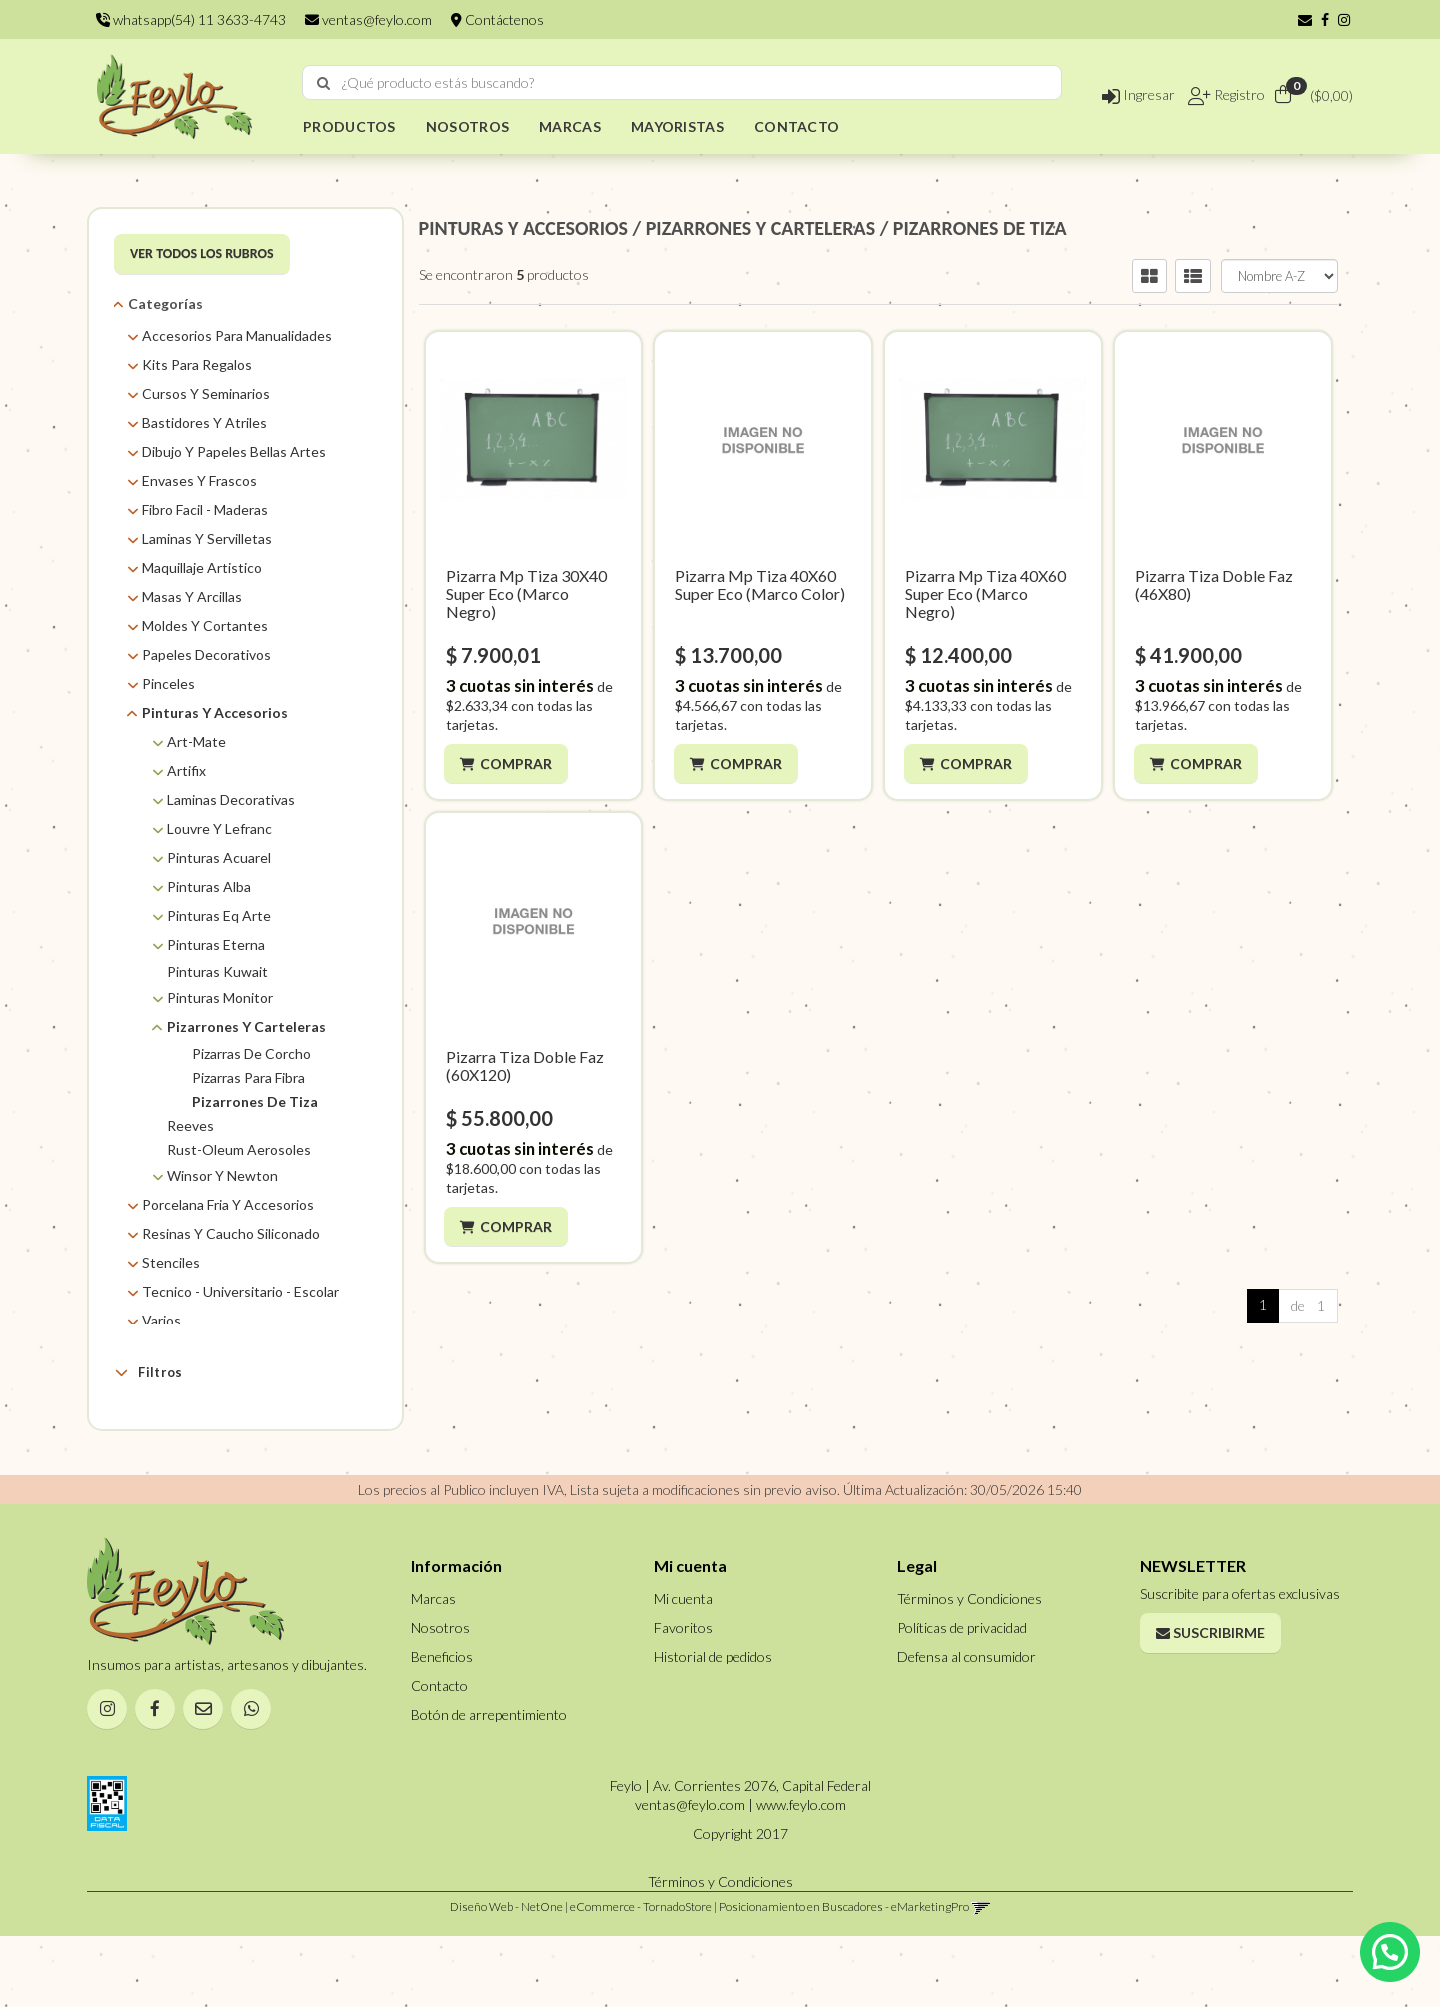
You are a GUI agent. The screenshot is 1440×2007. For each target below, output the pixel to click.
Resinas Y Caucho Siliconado (231, 1233)
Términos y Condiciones (969, 1668)
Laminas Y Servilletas (207, 538)
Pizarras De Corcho (251, 1053)
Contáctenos (497, 19)
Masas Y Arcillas (192, 596)
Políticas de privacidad (962, 1697)
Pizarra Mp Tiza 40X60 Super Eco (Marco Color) (760, 584)
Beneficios (442, 1726)
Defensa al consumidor (966, 1726)
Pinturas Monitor (220, 997)
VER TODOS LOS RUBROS (202, 253)
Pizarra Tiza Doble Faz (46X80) (1214, 584)
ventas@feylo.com (368, 19)
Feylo (183, 1449)
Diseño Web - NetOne (506, 1977)
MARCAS (570, 126)
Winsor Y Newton (222, 1175)
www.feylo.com (801, 1875)
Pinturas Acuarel (219, 857)
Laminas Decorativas (231, 799)
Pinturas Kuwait (217, 971)
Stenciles (171, 1262)
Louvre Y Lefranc (219, 828)
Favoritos (683, 1697)
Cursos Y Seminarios (206, 393)
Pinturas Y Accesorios (215, 712)
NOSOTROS (467, 126)
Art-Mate (196, 741)
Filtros (148, 1372)
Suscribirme (1210, 1702)
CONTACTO (796, 126)
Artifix (186, 770)
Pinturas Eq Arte (219, 915)
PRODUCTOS (349, 126)
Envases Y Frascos (199, 480)
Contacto (439, 1755)
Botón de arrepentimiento (489, 1784)
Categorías (165, 303)
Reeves (190, 1125)
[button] (1305, 19)
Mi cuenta (683, 1668)
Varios (161, 1320)
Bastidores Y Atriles (204, 422)
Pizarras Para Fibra (248, 1077)
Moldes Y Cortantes (205, 625)
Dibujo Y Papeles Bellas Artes (234, 451)
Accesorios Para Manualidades (237, 335)
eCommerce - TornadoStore (641, 1977)
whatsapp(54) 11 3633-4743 (191, 19)
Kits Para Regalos (197, 364)
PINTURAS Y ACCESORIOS (524, 228)
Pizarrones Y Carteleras (246, 1026)
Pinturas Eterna (216, 944)
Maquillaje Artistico (202, 567)
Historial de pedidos (713, 1726)
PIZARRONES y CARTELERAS (760, 228)
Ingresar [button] (1138, 94)
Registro (1238, 94)
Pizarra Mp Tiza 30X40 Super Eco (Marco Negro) (526, 593)
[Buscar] (323, 83)
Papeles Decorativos (206, 654)
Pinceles (168, 683)
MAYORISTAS (677, 126)
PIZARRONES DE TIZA (980, 228)
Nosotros (440, 1697)
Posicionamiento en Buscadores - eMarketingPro (844, 1977)
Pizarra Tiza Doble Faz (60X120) (525, 1065)
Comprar (518, 763)
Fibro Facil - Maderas (205, 509)
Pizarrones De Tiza (255, 1101)
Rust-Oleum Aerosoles (239, 1149)
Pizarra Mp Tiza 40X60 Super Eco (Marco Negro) (985, 593)
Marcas (161, 1419)
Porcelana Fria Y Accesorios (228, 1204)
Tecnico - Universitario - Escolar (240, 1291)
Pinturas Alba (209, 886)
